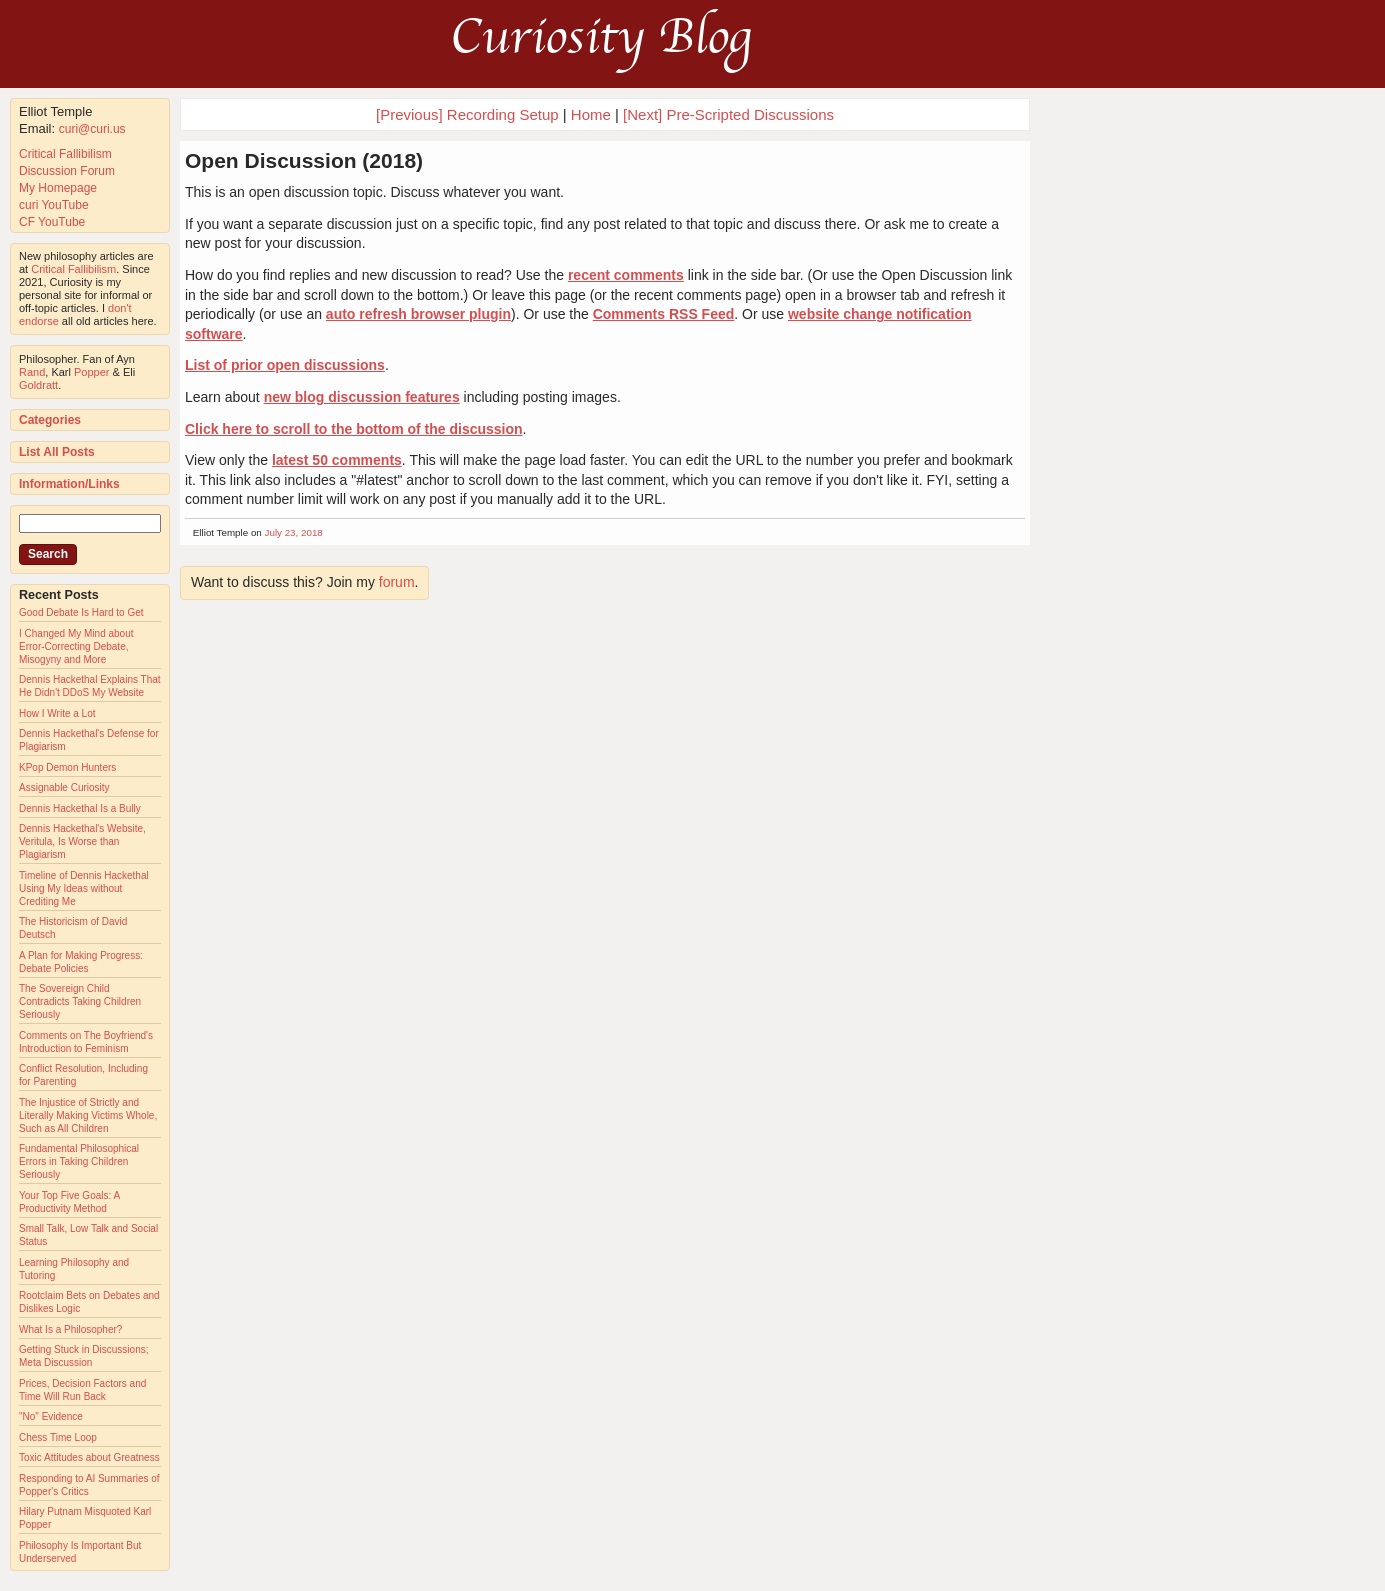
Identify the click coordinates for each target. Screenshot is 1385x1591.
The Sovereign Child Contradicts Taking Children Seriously (80, 1001)
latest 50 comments (337, 460)
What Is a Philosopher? (70, 1329)
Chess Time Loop (58, 1437)
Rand (32, 372)
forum (397, 582)
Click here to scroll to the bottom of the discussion (354, 429)
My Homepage (58, 188)
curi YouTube (54, 205)
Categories (50, 420)
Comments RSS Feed (664, 314)
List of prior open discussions (285, 365)
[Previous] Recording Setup (467, 114)
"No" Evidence (51, 1416)
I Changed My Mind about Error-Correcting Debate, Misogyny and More (76, 646)
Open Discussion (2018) (304, 160)
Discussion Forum (67, 171)
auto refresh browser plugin (418, 314)
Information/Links (69, 484)
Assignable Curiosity (64, 787)
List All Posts (57, 452)
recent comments (626, 275)
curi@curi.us (92, 129)
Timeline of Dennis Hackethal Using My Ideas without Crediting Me (84, 888)
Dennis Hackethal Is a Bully (80, 808)
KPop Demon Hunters (67, 767)
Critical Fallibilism (65, 154)
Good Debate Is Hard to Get (81, 612)
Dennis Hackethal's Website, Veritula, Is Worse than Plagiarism (82, 841)
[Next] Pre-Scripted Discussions (728, 114)
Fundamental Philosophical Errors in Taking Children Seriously (79, 1161)
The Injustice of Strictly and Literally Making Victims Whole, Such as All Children (88, 1115)
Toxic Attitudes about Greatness (89, 1457)
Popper (91, 372)
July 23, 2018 (294, 532)
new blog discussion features (362, 397)
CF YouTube (52, 222)
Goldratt (38, 385)
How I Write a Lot (57, 713)
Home (591, 114)
